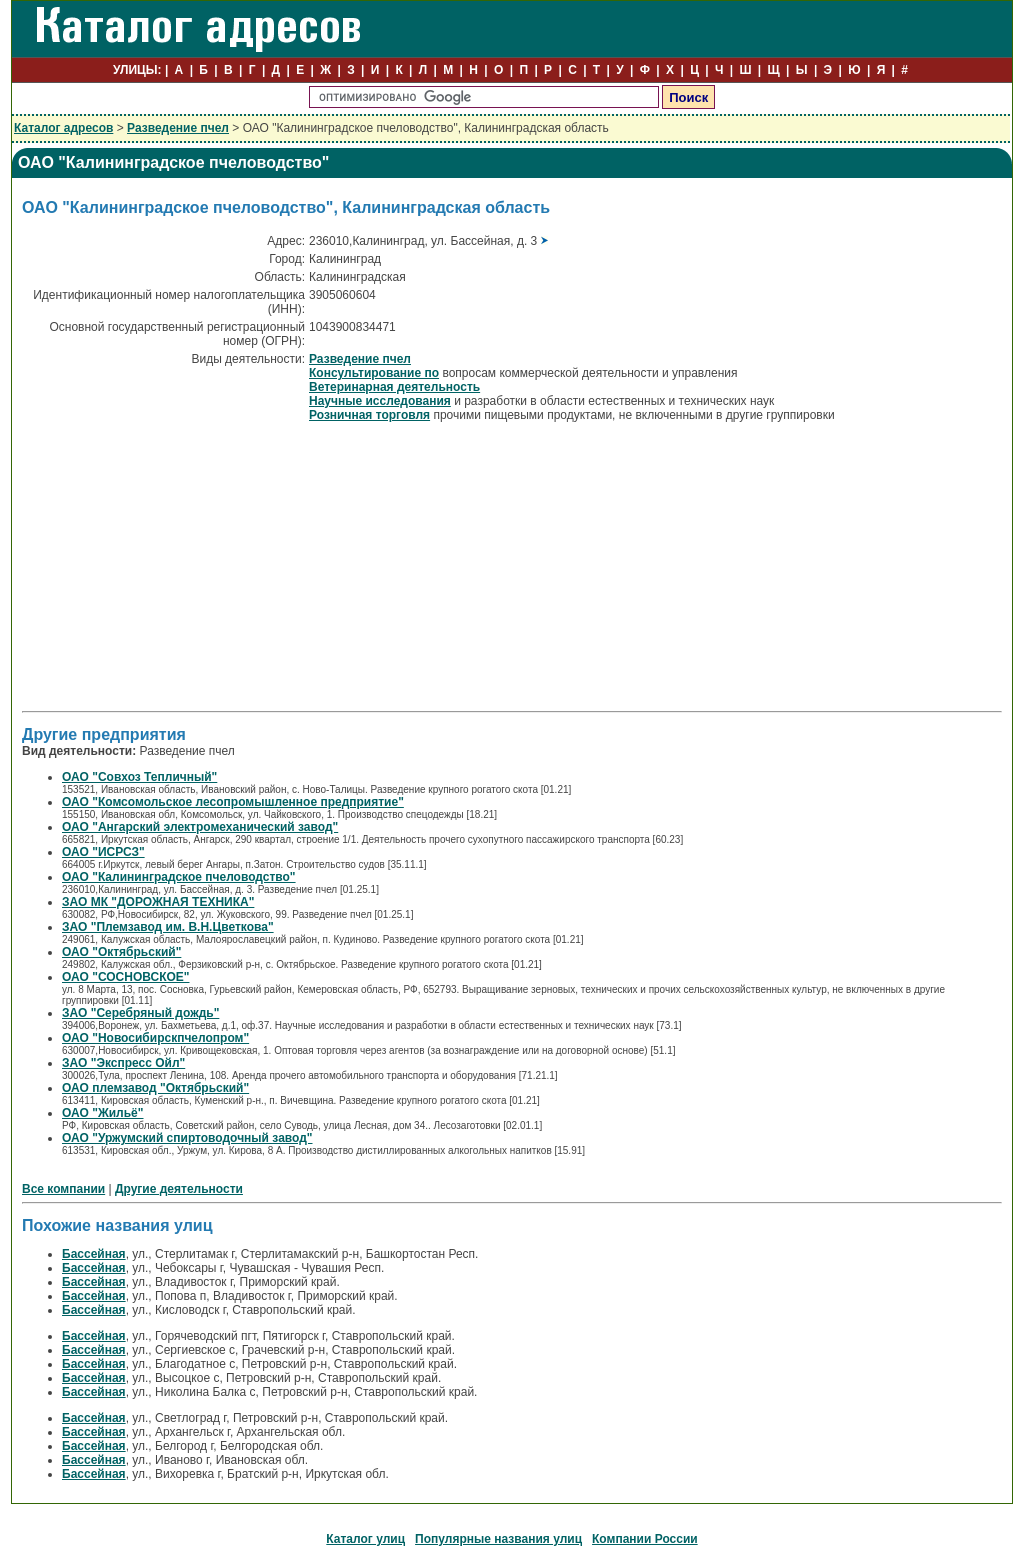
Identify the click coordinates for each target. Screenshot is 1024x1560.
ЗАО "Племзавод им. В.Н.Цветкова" (168, 927)
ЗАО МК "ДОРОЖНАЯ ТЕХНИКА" (158, 902)
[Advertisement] (190, 565)
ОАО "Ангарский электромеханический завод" (200, 827)
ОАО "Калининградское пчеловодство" (179, 877)
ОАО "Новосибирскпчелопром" (155, 1038)
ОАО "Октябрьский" (121, 952)
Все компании (63, 1189)
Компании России (645, 1539)
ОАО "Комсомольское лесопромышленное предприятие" (233, 802)
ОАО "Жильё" (103, 1113)
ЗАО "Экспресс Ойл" (123, 1063)
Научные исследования (380, 401)
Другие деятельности (179, 1189)
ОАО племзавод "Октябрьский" (155, 1088)
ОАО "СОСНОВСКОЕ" (126, 977)
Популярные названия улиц (498, 1539)
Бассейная (94, 1254)
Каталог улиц (365, 1539)
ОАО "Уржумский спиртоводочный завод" (187, 1138)
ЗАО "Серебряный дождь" (140, 1013)
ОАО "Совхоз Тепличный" (139, 777)
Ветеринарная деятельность (394, 387)
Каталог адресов (63, 128)
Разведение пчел (178, 128)
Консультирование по (374, 373)
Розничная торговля (369, 415)
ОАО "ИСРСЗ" (103, 852)
